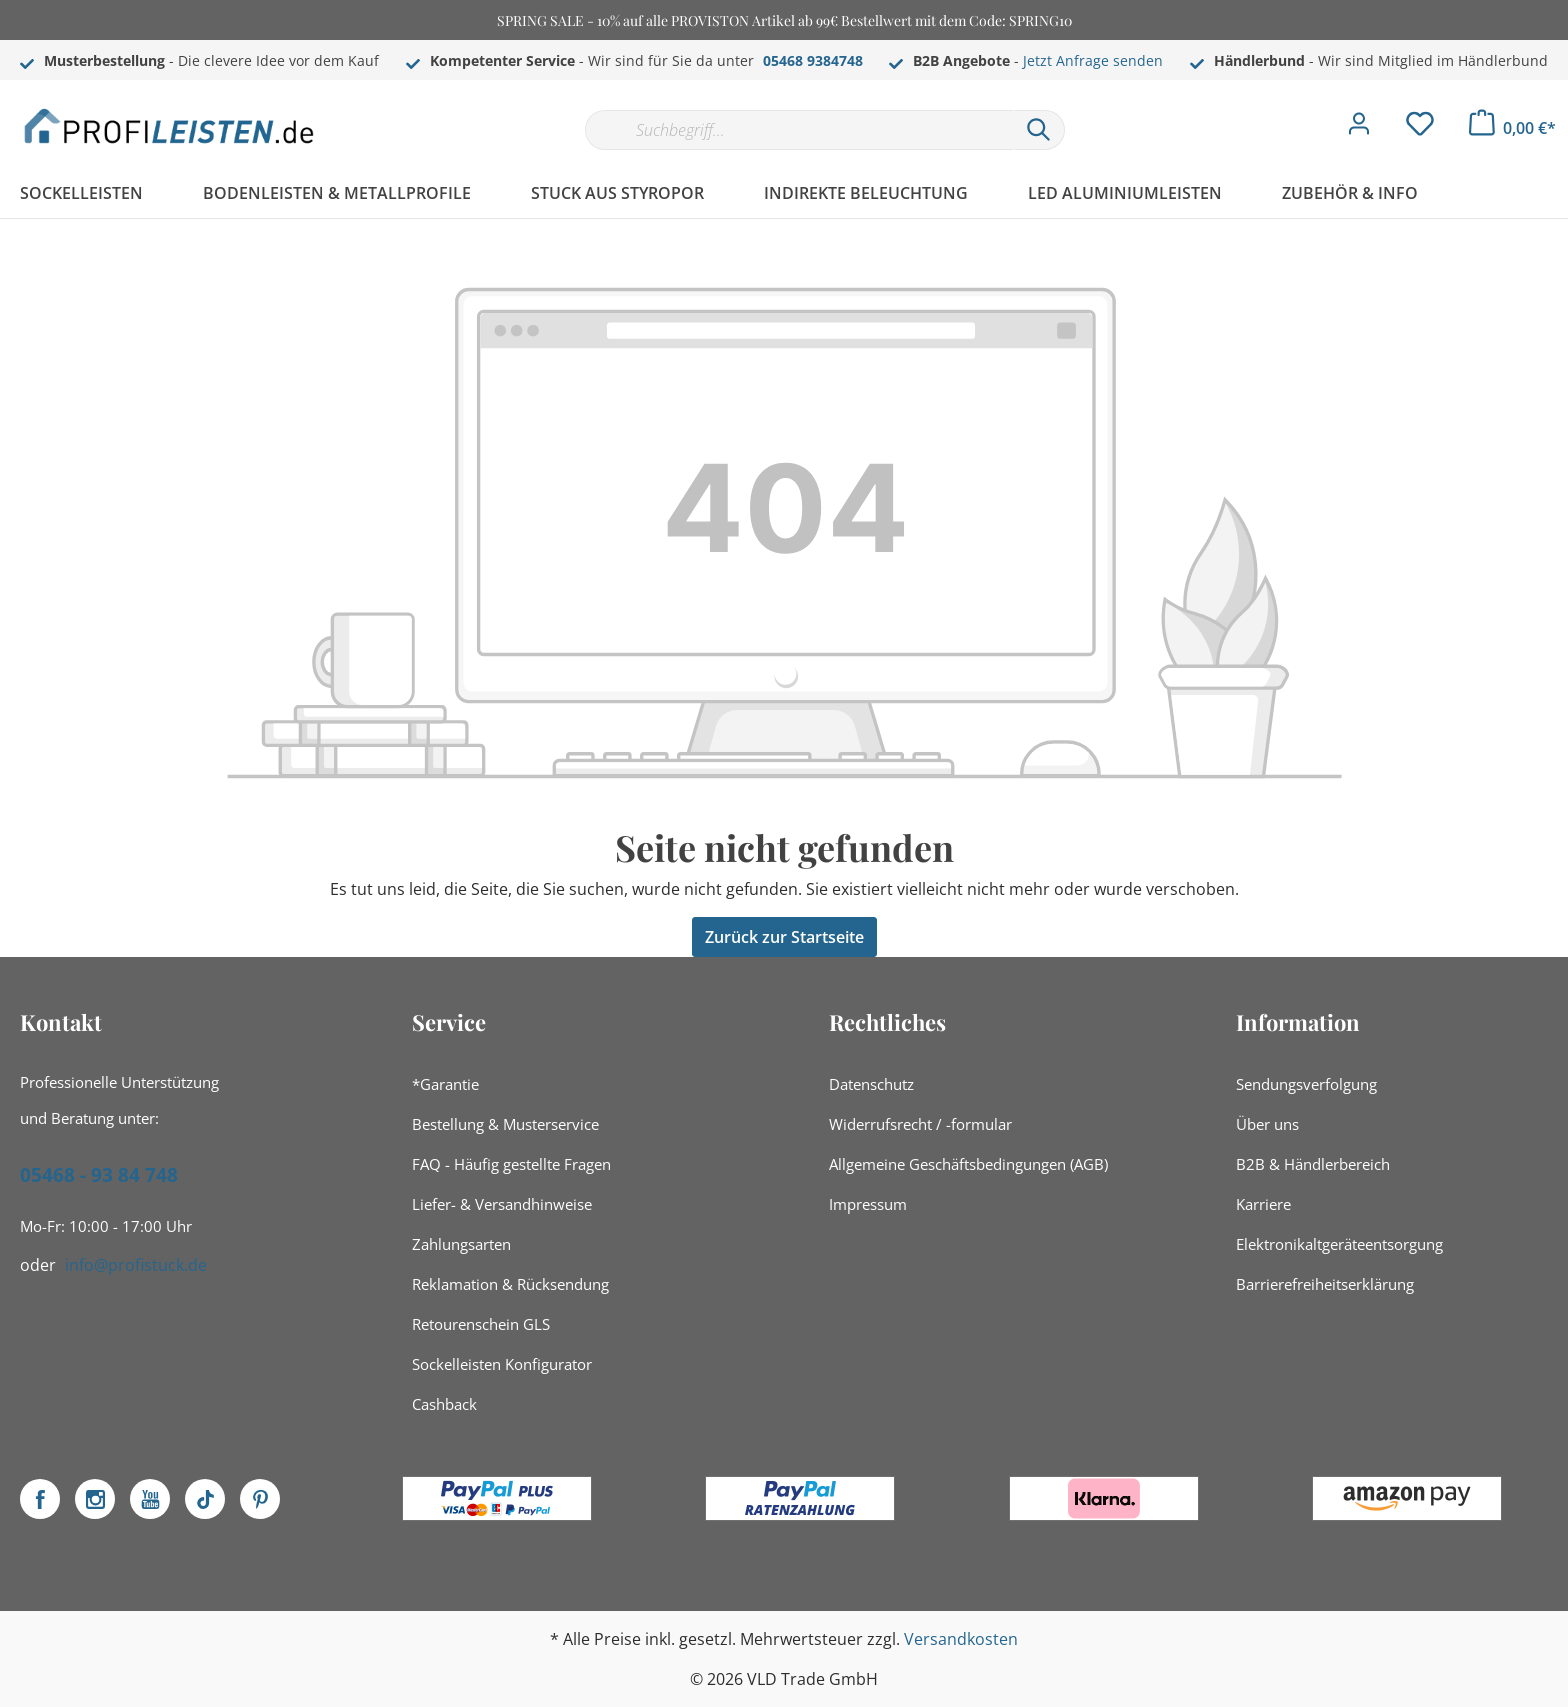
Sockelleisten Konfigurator (502, 1364)
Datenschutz (871, 1084)
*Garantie (445, 1084)
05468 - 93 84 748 (99, 1175)
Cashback (444, 1404)
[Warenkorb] (1512, 128)
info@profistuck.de (136, 1265)
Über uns (1267, 1124)
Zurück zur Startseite (784, 937)
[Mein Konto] (1359, 129)
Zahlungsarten (461, 1244)
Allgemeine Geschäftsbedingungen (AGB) (968, 1164)
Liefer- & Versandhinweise (502, 1204)
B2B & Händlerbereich (1313, 1164)
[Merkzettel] (1420, 129)
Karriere (1263, 1204)
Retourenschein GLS (481, 1324)
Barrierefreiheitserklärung (1325, 1284)
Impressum (868, 1204)
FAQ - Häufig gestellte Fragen (511, 1164)
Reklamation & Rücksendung (510, 1284)
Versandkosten (961, 1639)
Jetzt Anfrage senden (1093, 60)
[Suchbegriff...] (799, 130)
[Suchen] (1039, 130)
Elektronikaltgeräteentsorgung (1339, 1244)
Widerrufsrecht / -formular (920, 1124)
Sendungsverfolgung (1306, 1084)
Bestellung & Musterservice (505, 1124)
